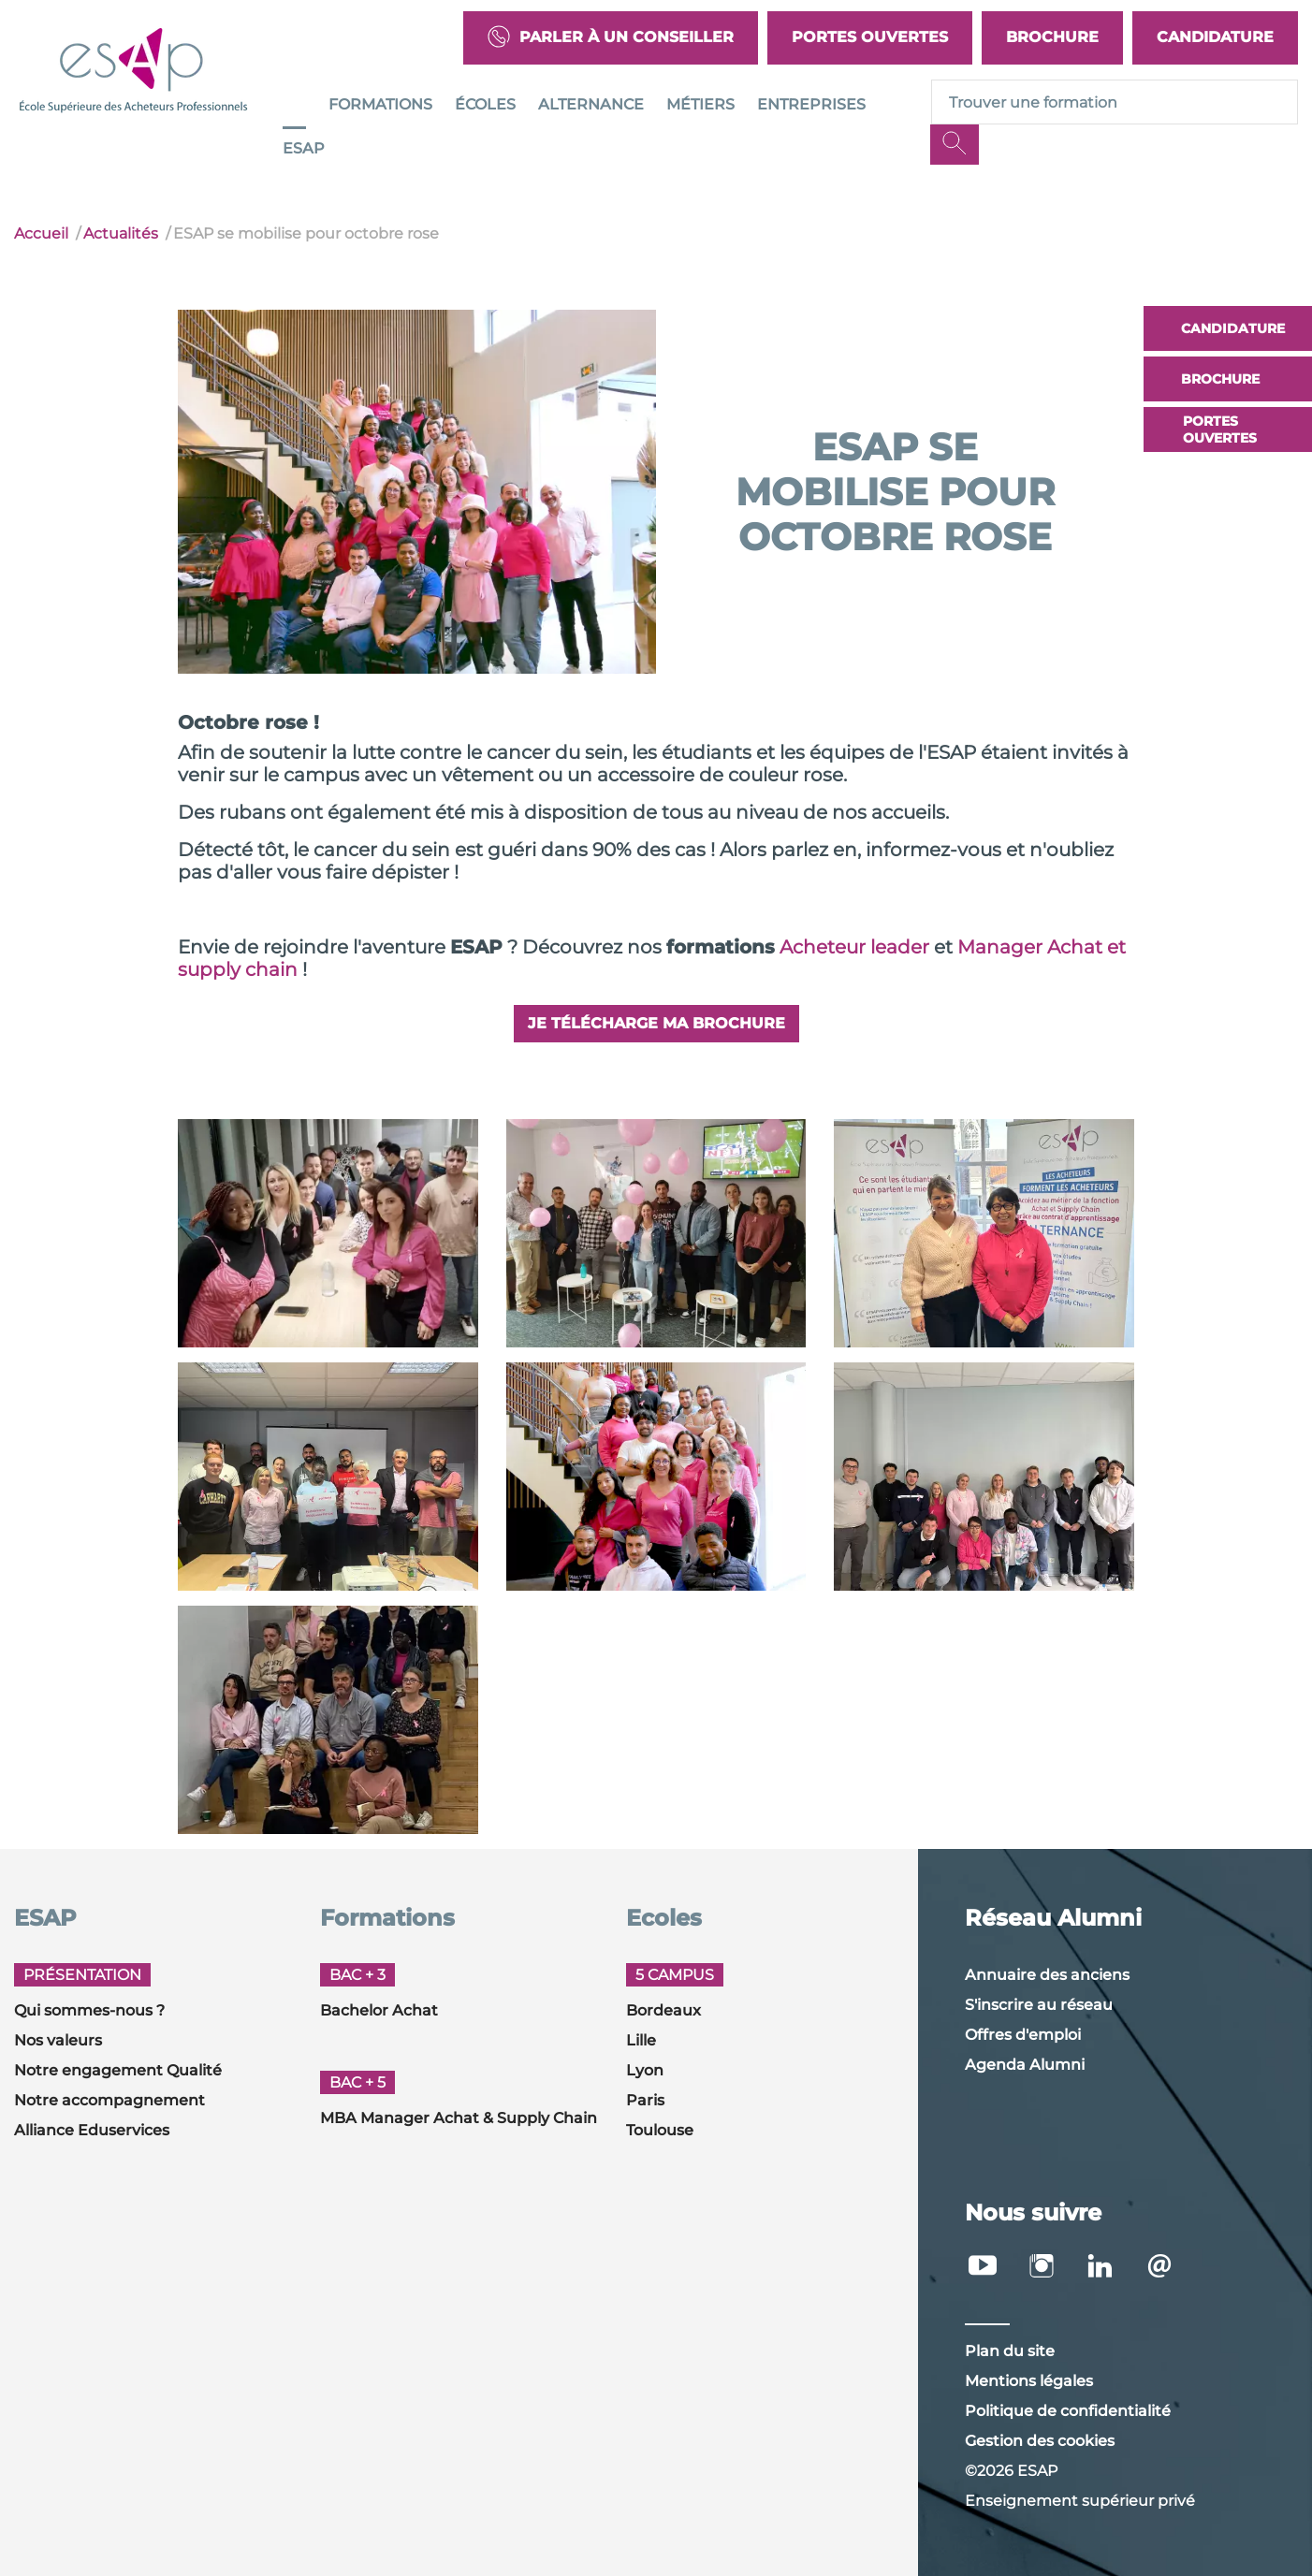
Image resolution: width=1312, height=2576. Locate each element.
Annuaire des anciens (1047, 1975)
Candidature (1215, 37)
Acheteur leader (854, 947)
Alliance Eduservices (91, 2130)
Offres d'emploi (1023, 2035)
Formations (380, 104)
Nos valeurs (58, 2040)
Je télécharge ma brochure (656, 1023)
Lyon (644, 2070)
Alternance (591, 104)
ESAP (304, 148)
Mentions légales (1029, 2381)
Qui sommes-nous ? (89, 2010)
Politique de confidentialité (1068, 2411)
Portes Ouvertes (870, 37)
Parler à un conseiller (611, 38)
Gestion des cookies (1040, 2441)
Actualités (120, 233)
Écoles (485, 104)
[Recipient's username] (1114, 102)
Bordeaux (663, 2010)
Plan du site (1010, 2351)
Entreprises (811, 104)
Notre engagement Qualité (118, 2070)
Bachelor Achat (379, 2010)
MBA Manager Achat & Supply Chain (458, 2118)
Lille (641, 2040)
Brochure (1052, 37)
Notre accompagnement (109, 2100)
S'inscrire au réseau (1039, 2005)
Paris (645, 2100)
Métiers (700, 104)
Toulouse (659, 2130)
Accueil (41, 233)
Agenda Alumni (1025, 2065)
